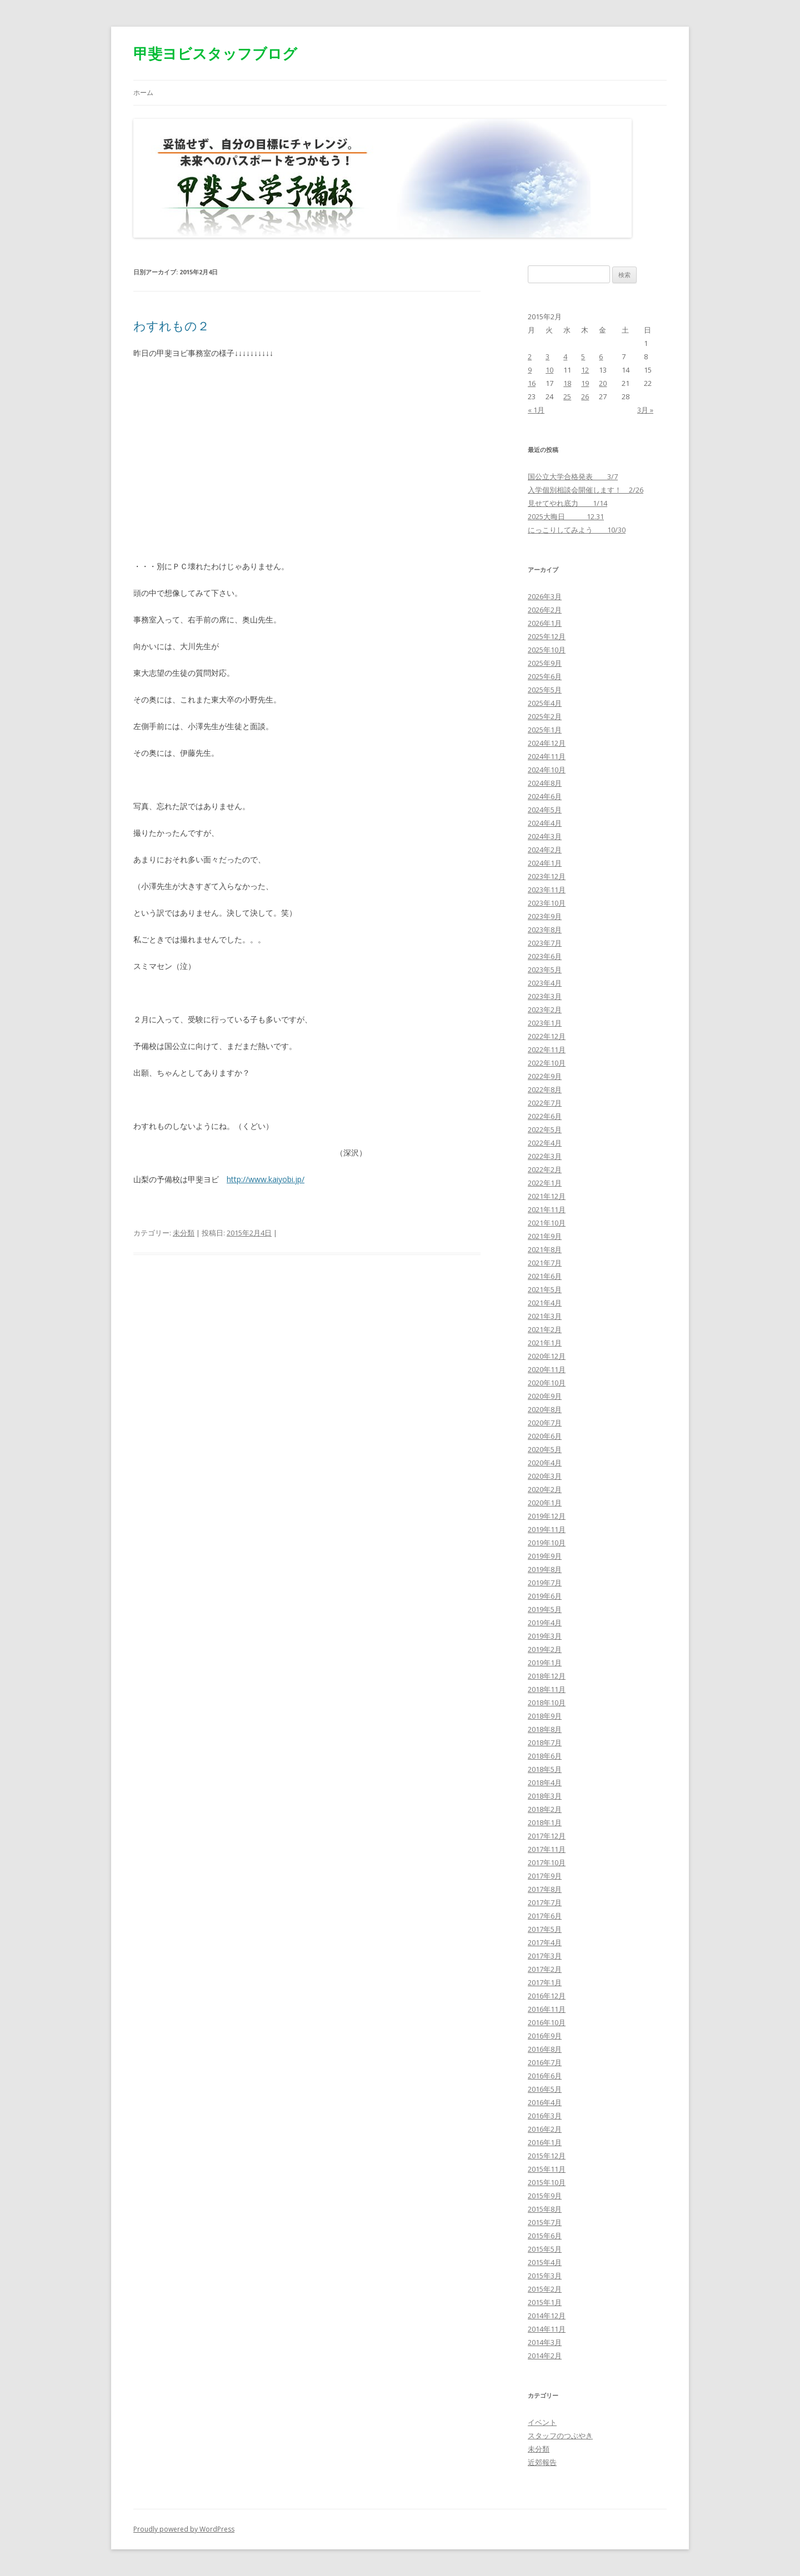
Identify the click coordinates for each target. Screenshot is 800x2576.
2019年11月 (547, 1529)
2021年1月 (545, 1343)
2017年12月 (547, 1836)
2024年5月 (545, 810)
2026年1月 (545, 623)
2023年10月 (547, 903)
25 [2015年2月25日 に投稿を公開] (567, 396)
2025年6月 (545, 676)
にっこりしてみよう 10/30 (577, 530)
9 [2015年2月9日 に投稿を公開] (530, 370)
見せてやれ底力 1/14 (567, 503)
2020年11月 (547, 1369)
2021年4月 (545, 1303)
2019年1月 (545, 1663)
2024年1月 (545, 863)
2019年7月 (545, 1583)
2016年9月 (545, 2036)
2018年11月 (547, 1689)
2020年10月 (547, 1383)
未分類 (183, 1233)
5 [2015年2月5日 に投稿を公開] (583, 356)
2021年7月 (545, 1263)
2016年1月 (545, 2142)
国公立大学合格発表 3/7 (573, 476)
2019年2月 (545, 1649)
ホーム (143, 92)
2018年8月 (545, 1729)
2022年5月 (545, 1129)
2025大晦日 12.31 (566, 516)
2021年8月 (545, 1249)
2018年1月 (545, 1822)
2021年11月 (547, 1209)
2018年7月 (545, 1743)
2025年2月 (545, 716)
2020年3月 (545, 1476)
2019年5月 (545, 1609)
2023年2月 (545, 1010)
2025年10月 (547, 650)
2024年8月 (545, 783)
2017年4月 (545, 1942)
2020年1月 (545, 1503)
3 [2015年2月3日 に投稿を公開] (547, 356)
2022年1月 (545, 1183)
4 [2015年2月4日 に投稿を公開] (565, 356)
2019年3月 (545, 1636)
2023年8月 (545, 930)
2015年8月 (545, 2209)
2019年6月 (545, 1596)
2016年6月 (545, 2076)
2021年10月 (547, 1223)
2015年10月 (547, 2182)
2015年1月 (545, 2302)
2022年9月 (545, 1076)
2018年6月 (545, 1756)
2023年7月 (545, 943)
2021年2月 (545, 1329)
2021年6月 (545, 1276)
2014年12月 (547, 2316)
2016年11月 (547, 2009)
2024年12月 (547, 743)
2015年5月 (545, 2249)
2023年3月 (545, 996)
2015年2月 (545, 2289)
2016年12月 (547, 1996)
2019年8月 (545, 1569)
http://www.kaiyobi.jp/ (265, 1179)
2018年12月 (547, 1676)
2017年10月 (547, 1862)
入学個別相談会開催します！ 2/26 (585, 490)
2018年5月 (545, 1769)
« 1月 (536, 410)
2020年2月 (545, 1489)
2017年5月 (545, 1929)
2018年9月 (545, 1716)
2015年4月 (545, 2262)
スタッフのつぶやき (560, 2436)
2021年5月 (545, 1289)
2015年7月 (545, 2222)
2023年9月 (545, 916)
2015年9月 (545, 2196)
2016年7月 (545, 2062)
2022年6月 (545, 1116)
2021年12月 (547, 1196)
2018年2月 (545, 1809)
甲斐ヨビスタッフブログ (215, 53)
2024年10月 (547, 770)
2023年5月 (545, 970)
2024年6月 (545, 796)
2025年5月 (545, 690)
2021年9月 (545, 1236)
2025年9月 (545, 663)
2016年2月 (545, 2129)
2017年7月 (545, 1902)
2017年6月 (545, 1916)
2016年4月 (545, 2102)
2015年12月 (547, 2156)
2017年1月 (545, 1982)
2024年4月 (545, 823)
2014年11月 (547, 2329)
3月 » (645, 410)
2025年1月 (545, 730)
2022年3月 (545, 1156)
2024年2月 (545, 850)
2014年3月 (545, 2342)
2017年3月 (545, 1956)
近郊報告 (542, 2462)
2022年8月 (545, 1089)
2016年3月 (545, 2116)
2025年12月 (547, 636)
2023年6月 (545, 956)
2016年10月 (547, 2022)
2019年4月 (545, 1623)
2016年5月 (545, 2089)
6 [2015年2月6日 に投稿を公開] (601, 356)
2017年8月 (545, 1889)
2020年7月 (545, 1423)
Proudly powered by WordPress (183, 2529)
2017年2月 (545, 1969)
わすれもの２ (171, 325)
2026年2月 (545, 610)
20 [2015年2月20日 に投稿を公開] (603, 383)
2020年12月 (547, 1356)
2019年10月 (547, 1543)
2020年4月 (545, 1463)
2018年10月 (547, 1703)
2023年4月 (545, 983)
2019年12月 (547, 1516)
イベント (542, 2422)
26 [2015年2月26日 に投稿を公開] (585, 396)
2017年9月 (545, 1876)
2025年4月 (545, 703)
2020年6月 (545, 1436)
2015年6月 (545, 2236)
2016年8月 (545, 2049)
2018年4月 (545, 1782)
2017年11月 (547, 1849)
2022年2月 (545, 1169)
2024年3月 (545, 836)
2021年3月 (545, 1316)
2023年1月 (545, 1023)
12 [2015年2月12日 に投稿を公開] (585, 370)
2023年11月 (547, 890)
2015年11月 (547, 2169)
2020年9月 (545, 1396)
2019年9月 (545, 1556)
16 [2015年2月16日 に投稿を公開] (532, 383)
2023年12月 (547, 876)
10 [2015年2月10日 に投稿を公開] (549, 370)
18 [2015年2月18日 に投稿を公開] (567, 383)
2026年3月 (545, 596)
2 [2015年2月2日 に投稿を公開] (530, 356)
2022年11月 (547, 1049)
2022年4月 (545, 1143)
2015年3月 (545, 2276)
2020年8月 (545, 1409)
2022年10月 (547, 1063)
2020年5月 (545, 1449)
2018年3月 (545, 1796)
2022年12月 (547, 1036)
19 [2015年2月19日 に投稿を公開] (585, 383)
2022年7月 (545, 1103)
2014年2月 (545, 2356)
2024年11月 (547, 756)
